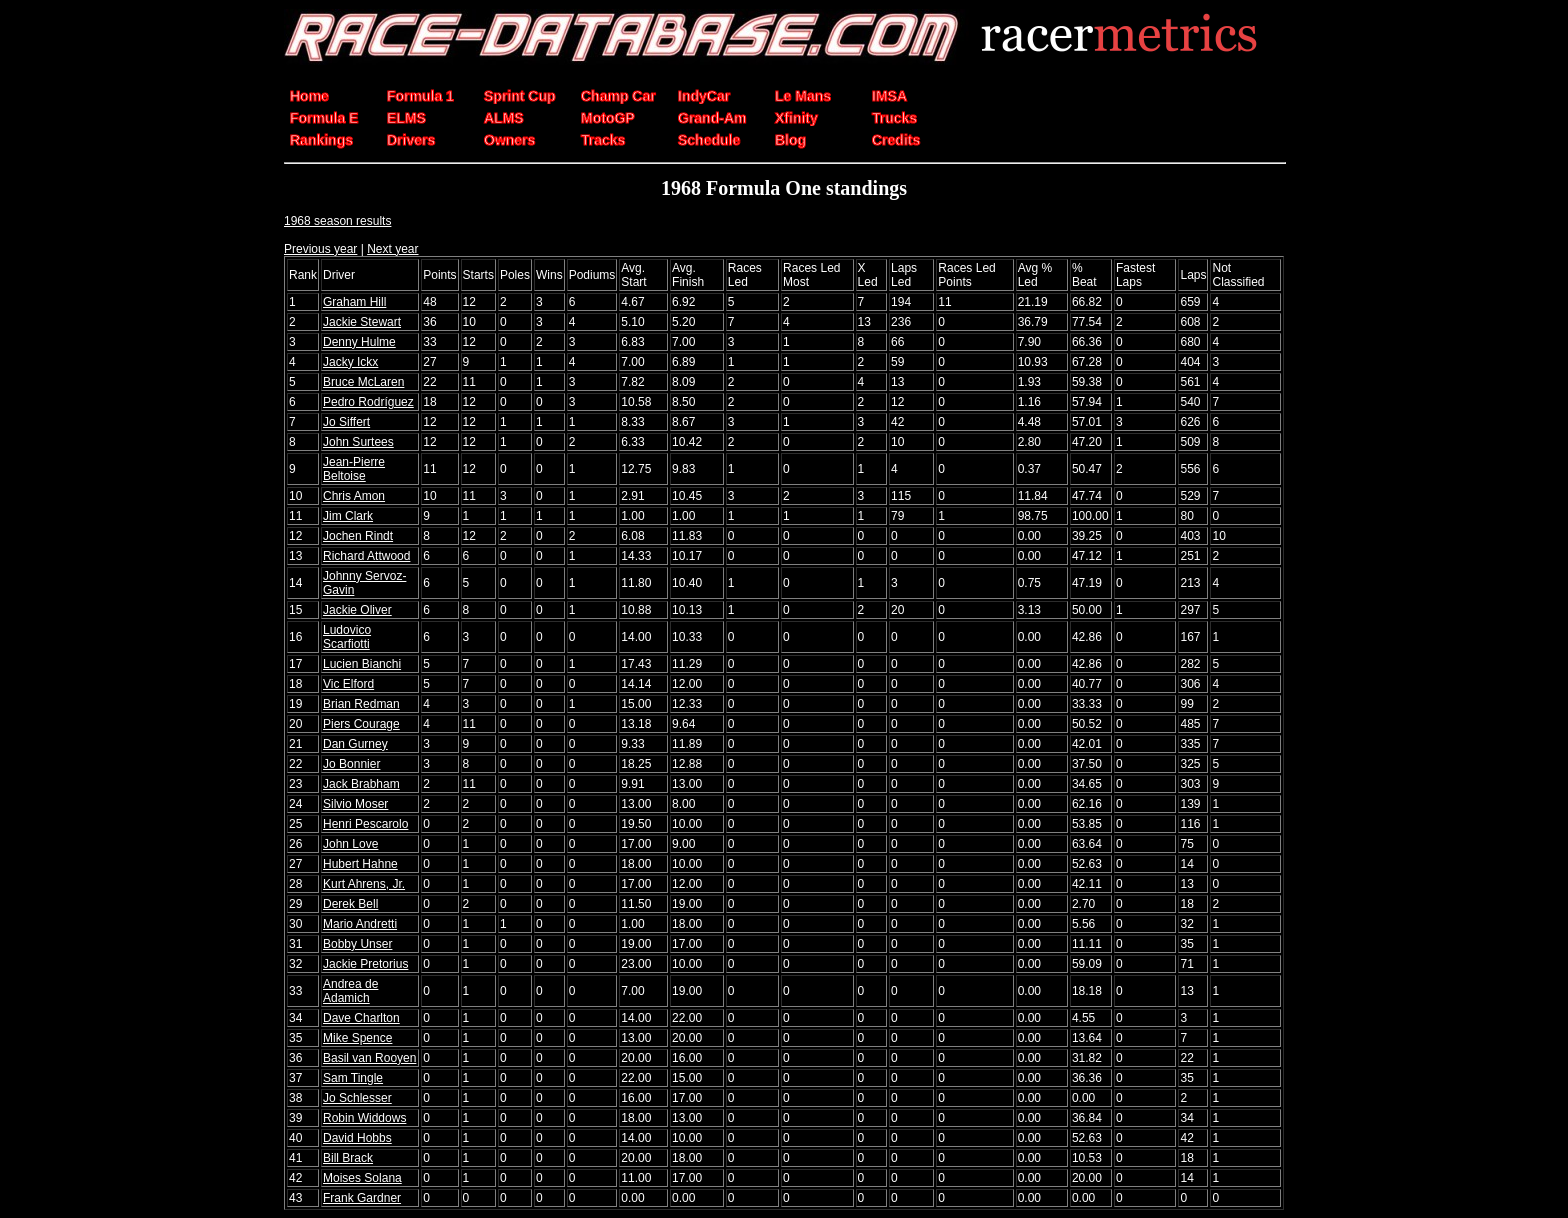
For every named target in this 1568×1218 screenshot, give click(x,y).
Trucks (894, 118)
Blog (790, 140)
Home (309, 96)
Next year (392, 249)
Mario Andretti (360, 924)
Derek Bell (350, 904)
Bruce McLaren (363, 382)
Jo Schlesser (357, 1098)
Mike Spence (357, 1038)
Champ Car (618, 96)
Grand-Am (712, 118)
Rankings (321, 140)
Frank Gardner (362, 1198)
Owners (509, 140)
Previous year (320, 249)
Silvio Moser (355, 804)
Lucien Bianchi (362, 664)
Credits (896, 140)
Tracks (603, 140)
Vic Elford (348, 684)
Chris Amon (354, 496)
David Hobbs (357, 1138)
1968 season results (337, 221)
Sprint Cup (520, 96)
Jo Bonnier (351, 764)
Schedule (709, 140)
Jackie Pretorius (365, 964)
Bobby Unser (357, 944)
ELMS (406, 118)
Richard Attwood (366, 556)
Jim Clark (348, 516)
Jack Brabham (361, 784)
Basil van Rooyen (369, 1058)
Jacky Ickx (350, 362)
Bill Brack (348, 1158)
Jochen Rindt (358, 536)
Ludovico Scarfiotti (347, 637)
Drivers (411, 140)
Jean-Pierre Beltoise (354, 469)
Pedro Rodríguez (368, 402)
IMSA (889, 96)
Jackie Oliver (357, 610)
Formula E (324, 118)
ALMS (504, 118)
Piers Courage (361, 724)
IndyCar (704, 96)
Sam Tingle (353, 1078)
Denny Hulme (359, 342)
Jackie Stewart (362, 322)
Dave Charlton (361, 1018)
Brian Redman (361, 704)
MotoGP (608, 118)
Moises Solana (362, 1178)
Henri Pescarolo (365, 824)
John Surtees (358, 442)
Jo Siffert (346, 422)
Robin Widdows (364, 1118)
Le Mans (803, 96)
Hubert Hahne (360, 864)
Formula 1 (420, 96)
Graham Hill (354, 302)
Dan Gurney (355, 744)
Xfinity (796, 118)
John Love (350, 844)
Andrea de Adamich (350, 991)
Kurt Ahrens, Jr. (364, 884)
